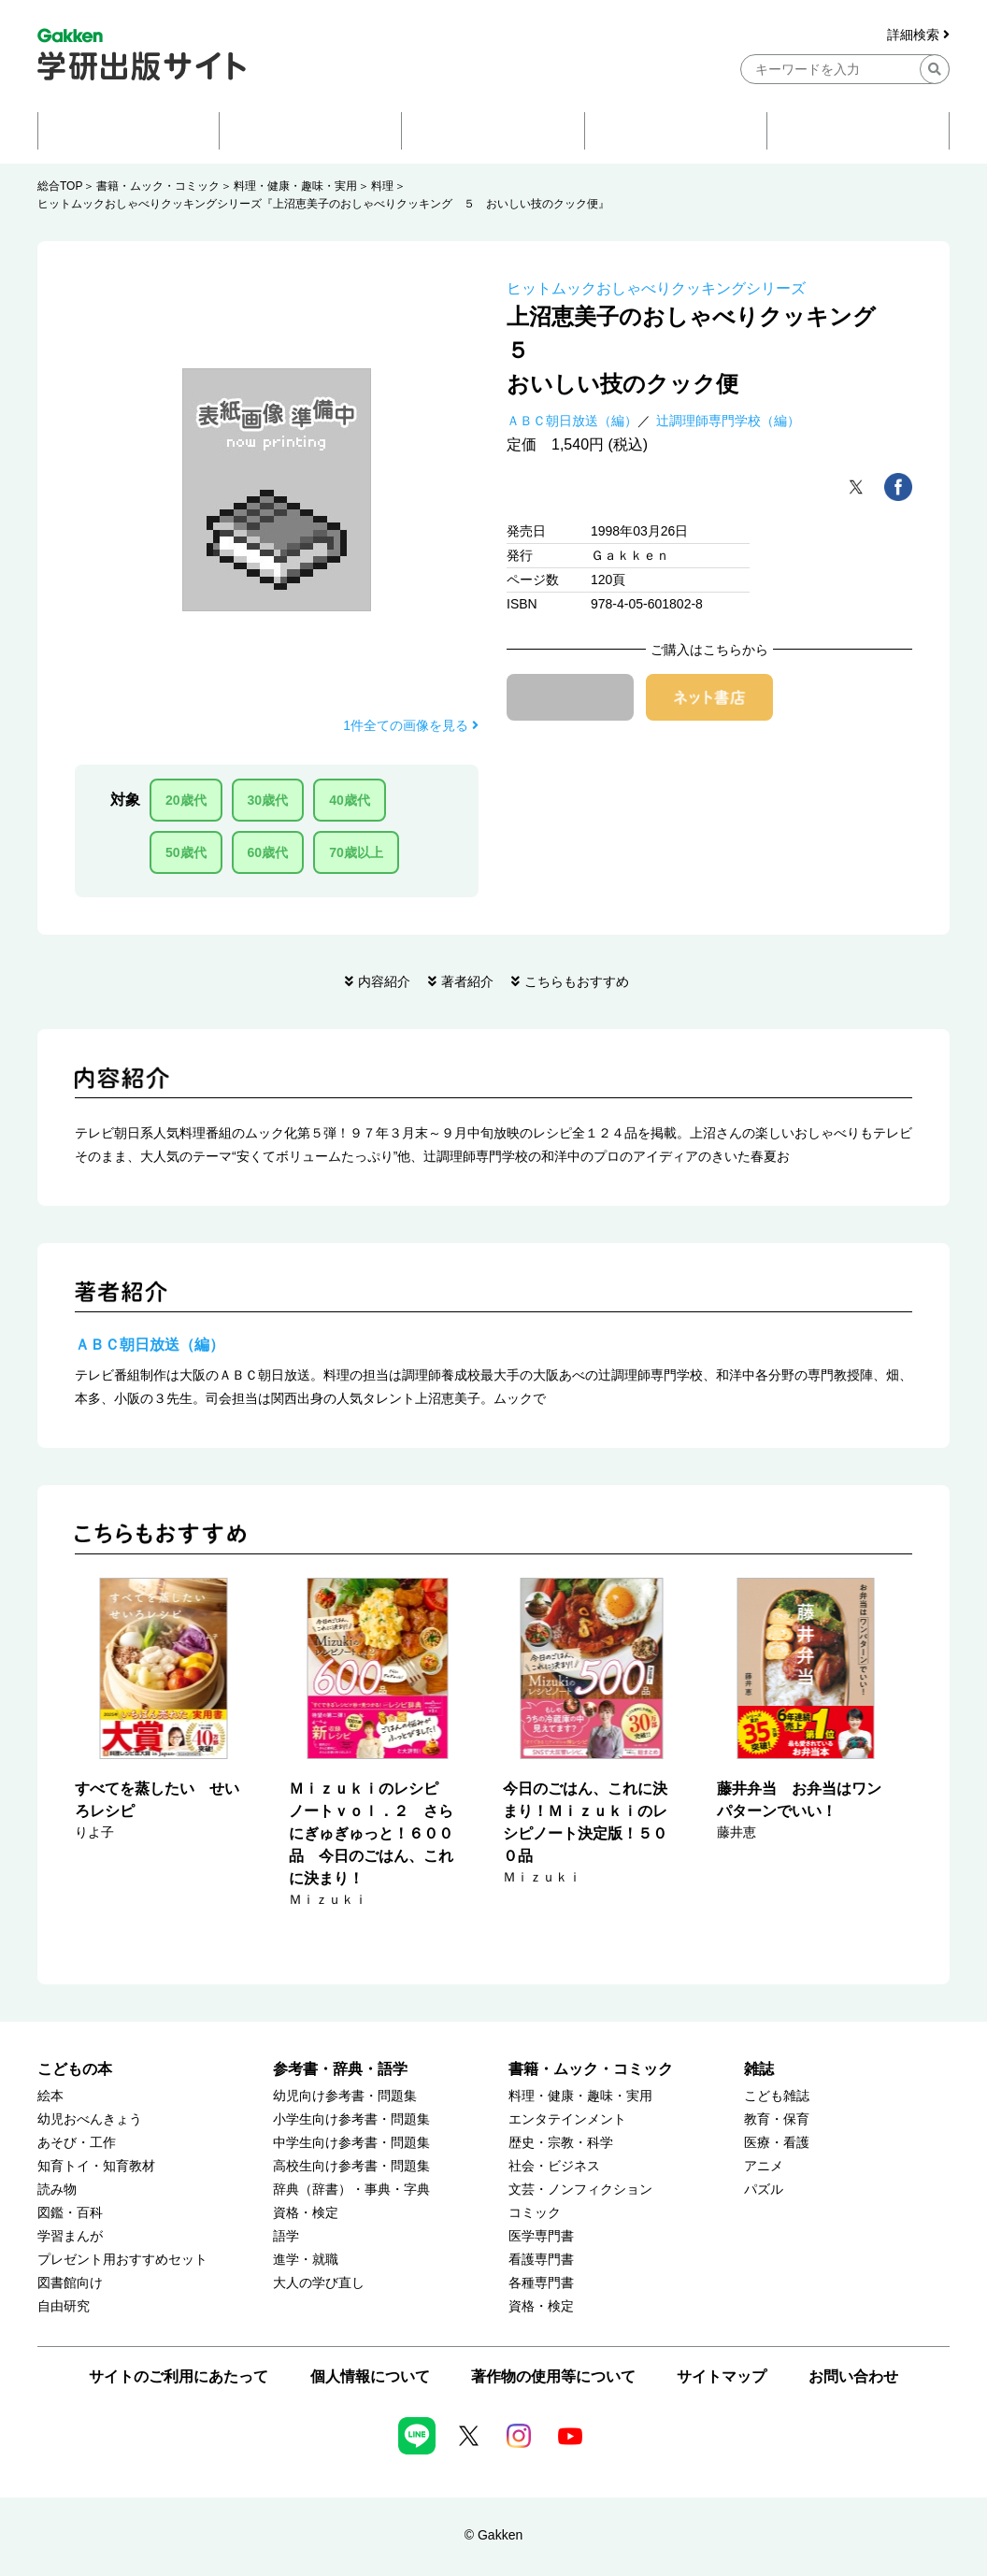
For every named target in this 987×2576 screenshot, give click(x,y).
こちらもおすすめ (576, 981)
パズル (763, 2189)
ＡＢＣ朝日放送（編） (572, 420)
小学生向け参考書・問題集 (351, 2119)
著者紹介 (467, 981)
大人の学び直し (319, 2283)
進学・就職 (305, 2260)
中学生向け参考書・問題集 (351, 2143)
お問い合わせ (853, 2376)
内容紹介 (384, 981)
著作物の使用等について (553, 2376)
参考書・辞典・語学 (340, 2069)
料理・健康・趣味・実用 (295, 186)
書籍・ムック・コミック (158, 186)
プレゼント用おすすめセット (122, 2260)
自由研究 (63, 2306)
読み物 (57, 2189)
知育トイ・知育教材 (96, 2166)
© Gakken (493, 2534)
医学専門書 (541, 2236)
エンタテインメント (567, 2119)
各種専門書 (541, 2283)
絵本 (50, 2096)
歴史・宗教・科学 (560, 2143)
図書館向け (70, 2283)
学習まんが (70, 2236)
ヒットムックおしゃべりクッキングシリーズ (656, 288)
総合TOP (59, 186)
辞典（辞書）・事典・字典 (351, 2189)
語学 (286, 2236)
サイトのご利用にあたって (178, 2376)
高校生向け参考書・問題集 (351, 2166)
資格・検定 (305, 2213)
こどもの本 (74, 2069)
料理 (382, 186)
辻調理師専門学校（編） (728, 420)
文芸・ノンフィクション (580, 2189)
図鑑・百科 (70, 2213)
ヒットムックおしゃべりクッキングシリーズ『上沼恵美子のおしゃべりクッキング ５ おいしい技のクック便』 (323, 203)
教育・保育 (776, 2119)
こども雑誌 (776, 2096)
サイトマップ (721, 2376)
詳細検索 (918, 35)
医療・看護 (776, 2143)
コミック (534, 2213)
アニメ (763, 2166)
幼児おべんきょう (89, 2119)
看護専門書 (541, 2260)
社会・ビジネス (554, 2166)
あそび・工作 (76, 2143)
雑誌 (759, 2069)
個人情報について (370, 2376)
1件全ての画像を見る (411, 725)
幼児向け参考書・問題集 (345, 2096)
